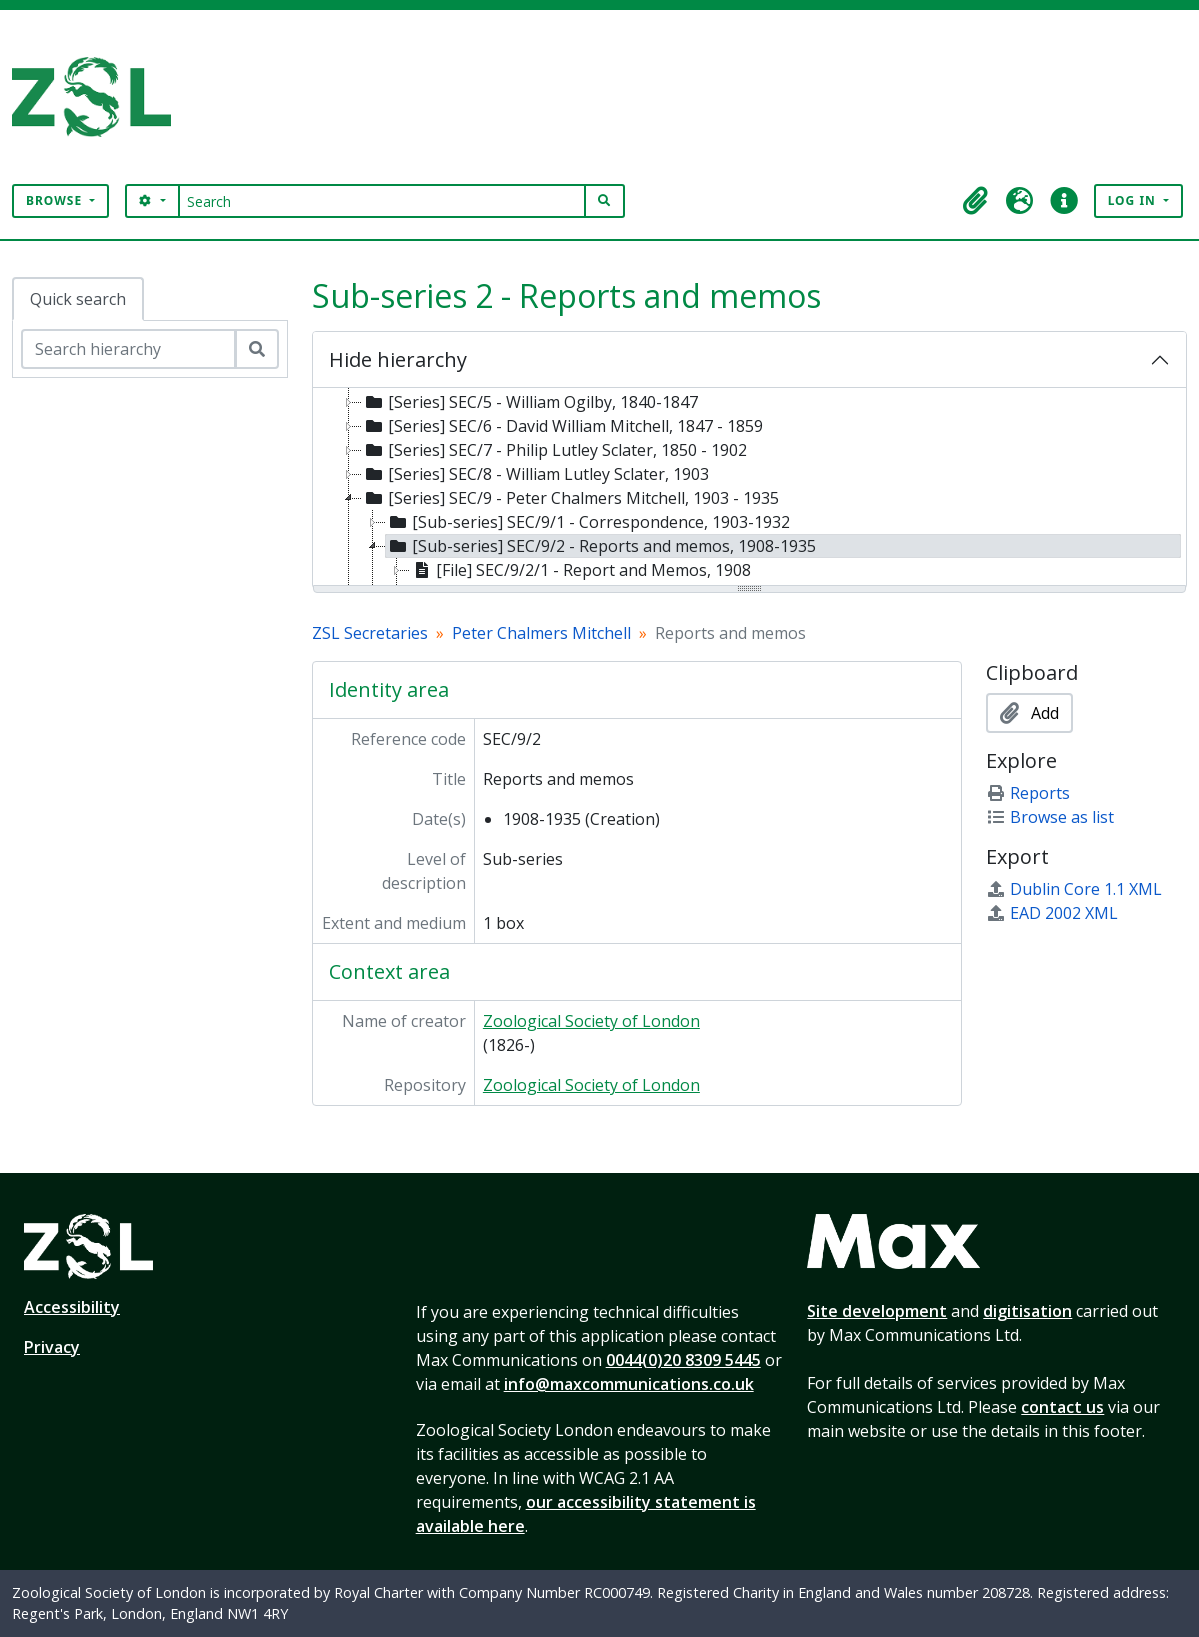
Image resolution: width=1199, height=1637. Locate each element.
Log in (1134, 200)
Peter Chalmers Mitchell (541, 633)
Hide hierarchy (398, 359)
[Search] (382, 201)
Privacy (52, 1347)
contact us (1062, 1407)
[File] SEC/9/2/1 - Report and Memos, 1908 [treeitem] (580, 570)
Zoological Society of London (591, 1021)
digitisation (1027, 1311)
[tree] (749, 488)
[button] (976, 201)
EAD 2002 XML (1052, 913)
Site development (877, 1311)
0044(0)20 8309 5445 (683, 1360)
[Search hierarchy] (128, 349)
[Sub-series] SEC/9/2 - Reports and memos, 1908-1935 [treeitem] (601, 546)
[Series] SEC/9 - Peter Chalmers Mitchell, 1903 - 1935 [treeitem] (570, 498)
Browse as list (1050, 817)
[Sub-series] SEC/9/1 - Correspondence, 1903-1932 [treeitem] (588, 522)
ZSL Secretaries (370, 633)
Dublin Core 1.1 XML (1074, 889)
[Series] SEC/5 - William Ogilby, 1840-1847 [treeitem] (530, 402)
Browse (56, 200)
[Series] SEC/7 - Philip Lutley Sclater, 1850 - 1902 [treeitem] (554, 450)
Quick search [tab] (78, 299)
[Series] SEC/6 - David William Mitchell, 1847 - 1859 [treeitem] (562, 426)
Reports (1028, 793)
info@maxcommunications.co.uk (629, 1384)
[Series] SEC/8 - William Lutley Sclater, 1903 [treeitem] (535, 474)
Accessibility (72, 1307)
